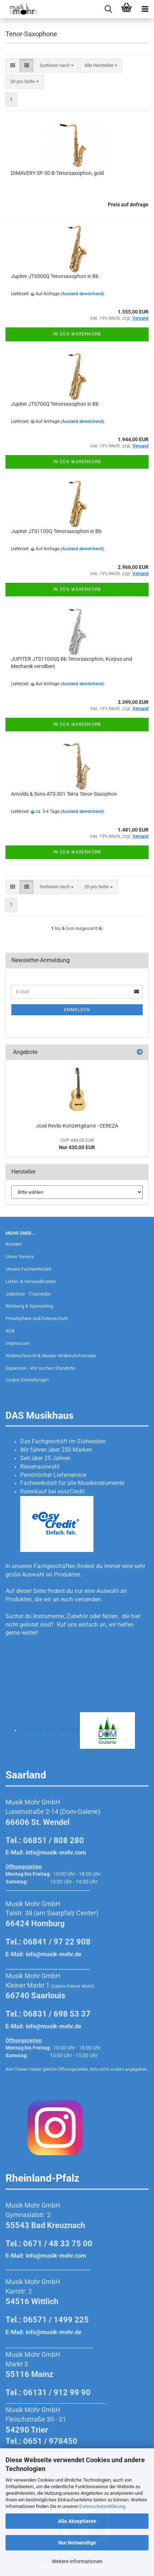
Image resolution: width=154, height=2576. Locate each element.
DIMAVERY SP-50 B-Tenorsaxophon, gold (57, 173)
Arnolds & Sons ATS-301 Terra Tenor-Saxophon (64, 794)
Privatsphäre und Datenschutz (37, 1318)
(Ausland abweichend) (82, 293)
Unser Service (20, 1256)
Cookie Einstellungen (27, 1380)
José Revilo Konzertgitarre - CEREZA (77, 1126)
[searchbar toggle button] (108, 9)
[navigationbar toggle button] (145, 9)
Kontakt (14, 1244)
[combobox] (56, 66)
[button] (13, 66)
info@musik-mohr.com (56, 1852)
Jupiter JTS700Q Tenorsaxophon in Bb (55, 404)
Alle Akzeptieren (77, 2521)
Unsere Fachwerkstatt (28, 1269)
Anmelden (77, 1009)
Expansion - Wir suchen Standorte (40, 1368)
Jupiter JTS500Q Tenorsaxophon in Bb (55, 276)
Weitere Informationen (77, 2561)
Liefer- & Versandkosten (31, 1281)
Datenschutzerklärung (102, 2506)
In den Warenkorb (77, 334)
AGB (10, 1331)
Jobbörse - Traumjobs (28, 1294)
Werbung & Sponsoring (29, 1306)
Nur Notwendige (77, 2543)
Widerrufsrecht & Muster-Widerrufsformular (51, 1355)
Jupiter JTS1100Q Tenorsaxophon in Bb (56, 531)
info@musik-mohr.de (53, 1954)
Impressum (17, 1343)
